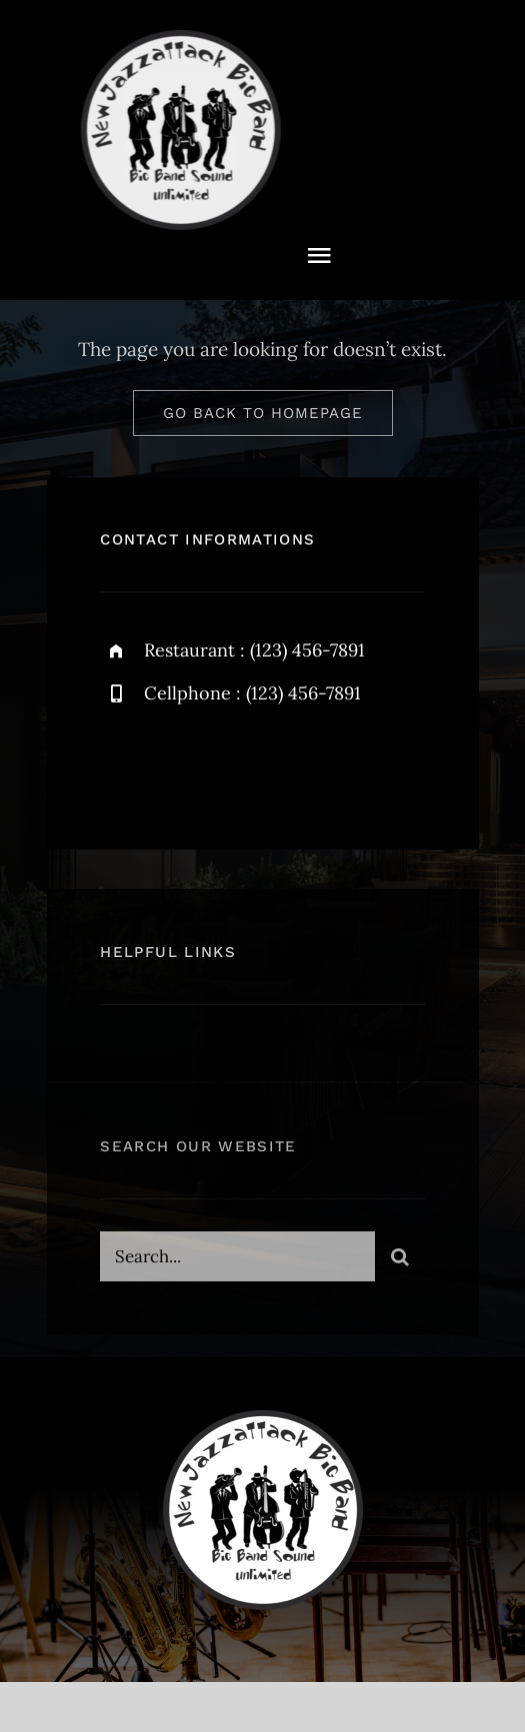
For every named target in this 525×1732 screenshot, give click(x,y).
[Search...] (237, 1260)
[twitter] (177, 764)
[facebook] (122, 764)
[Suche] (400, 1260)
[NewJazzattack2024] (179, 39)
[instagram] (232, 764)
